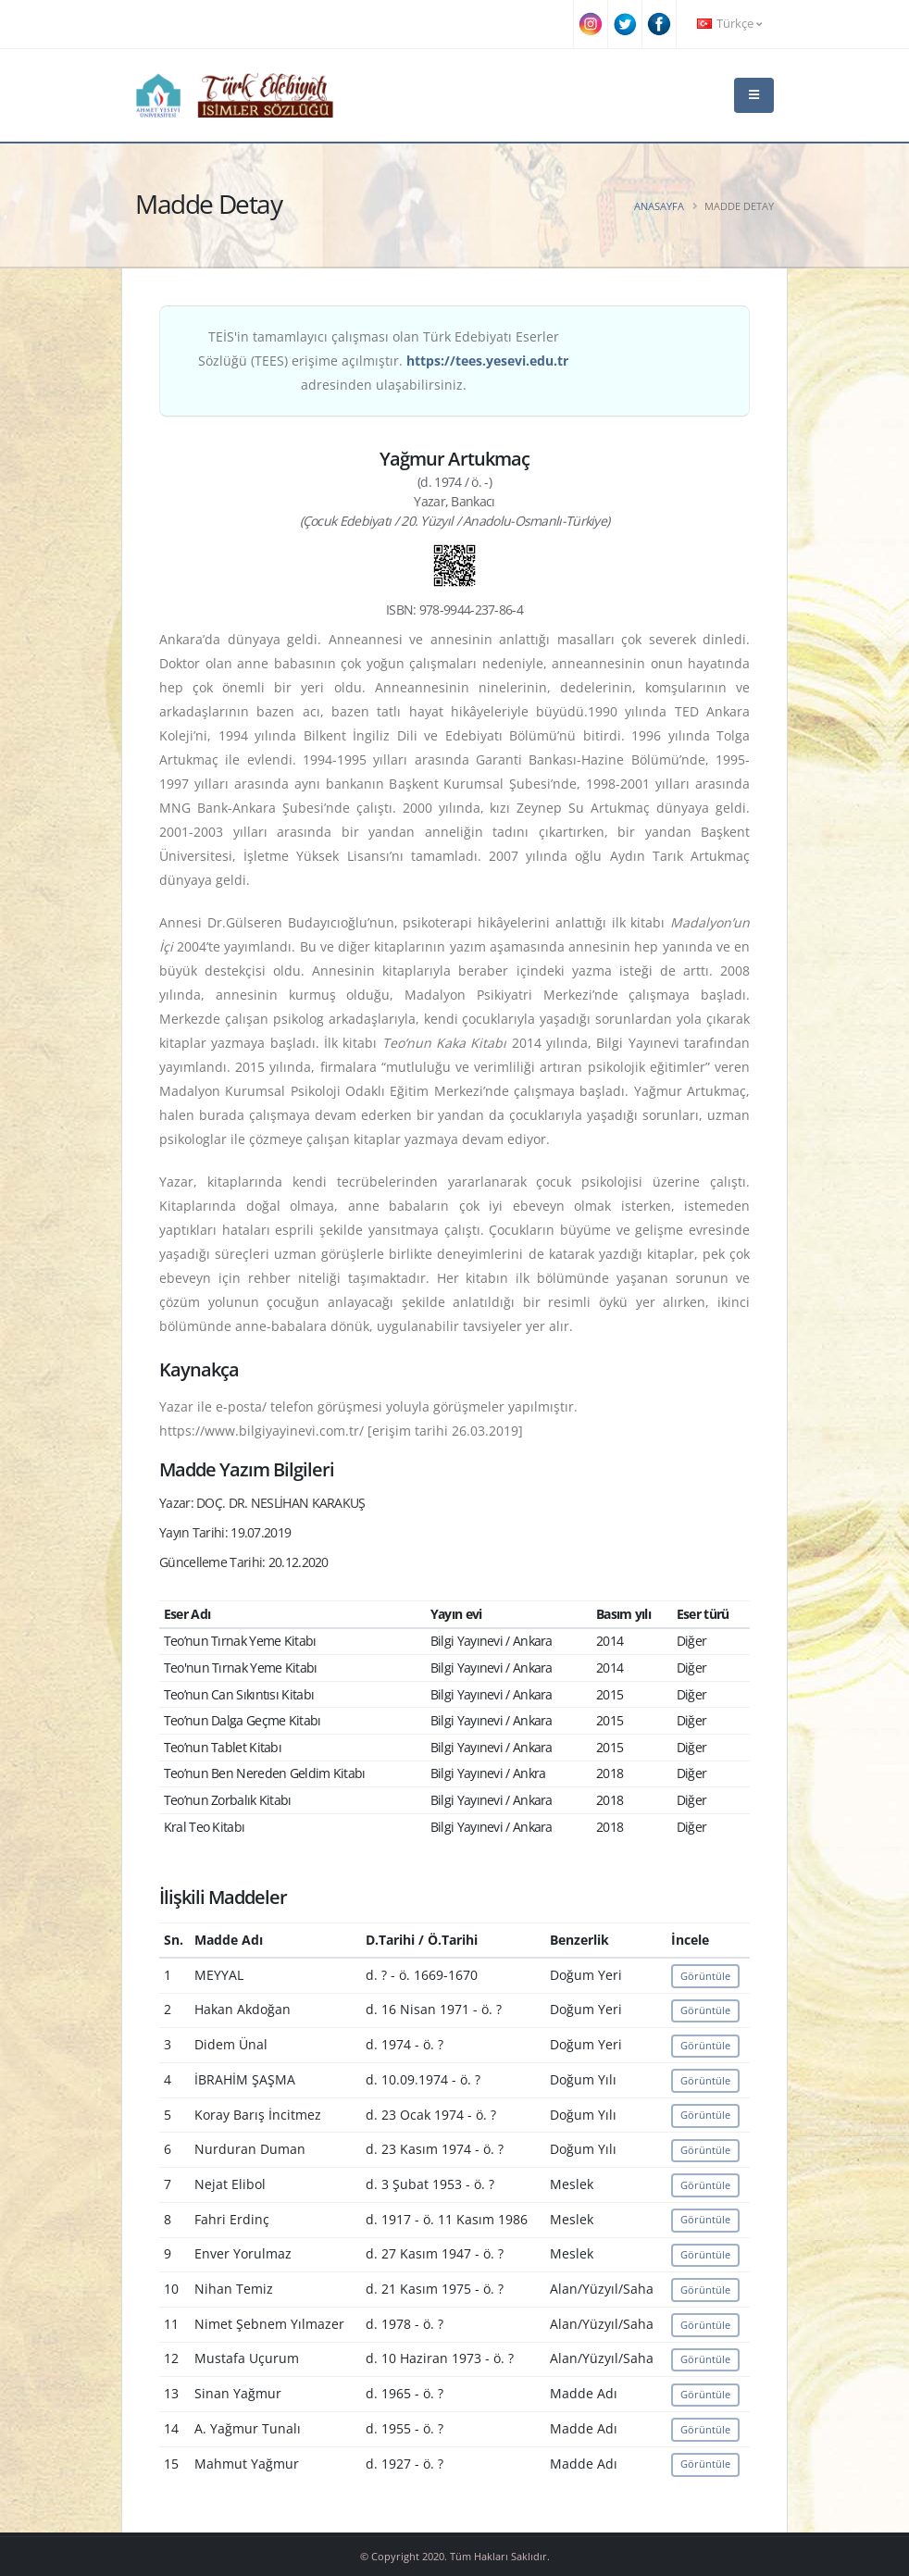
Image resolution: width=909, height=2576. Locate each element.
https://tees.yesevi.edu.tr (487, 360)
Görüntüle (705, 1976)
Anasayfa (659, 206)
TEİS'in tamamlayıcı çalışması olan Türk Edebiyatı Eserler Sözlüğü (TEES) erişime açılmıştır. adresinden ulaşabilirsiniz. (383, 360)
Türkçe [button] (729, 23)
